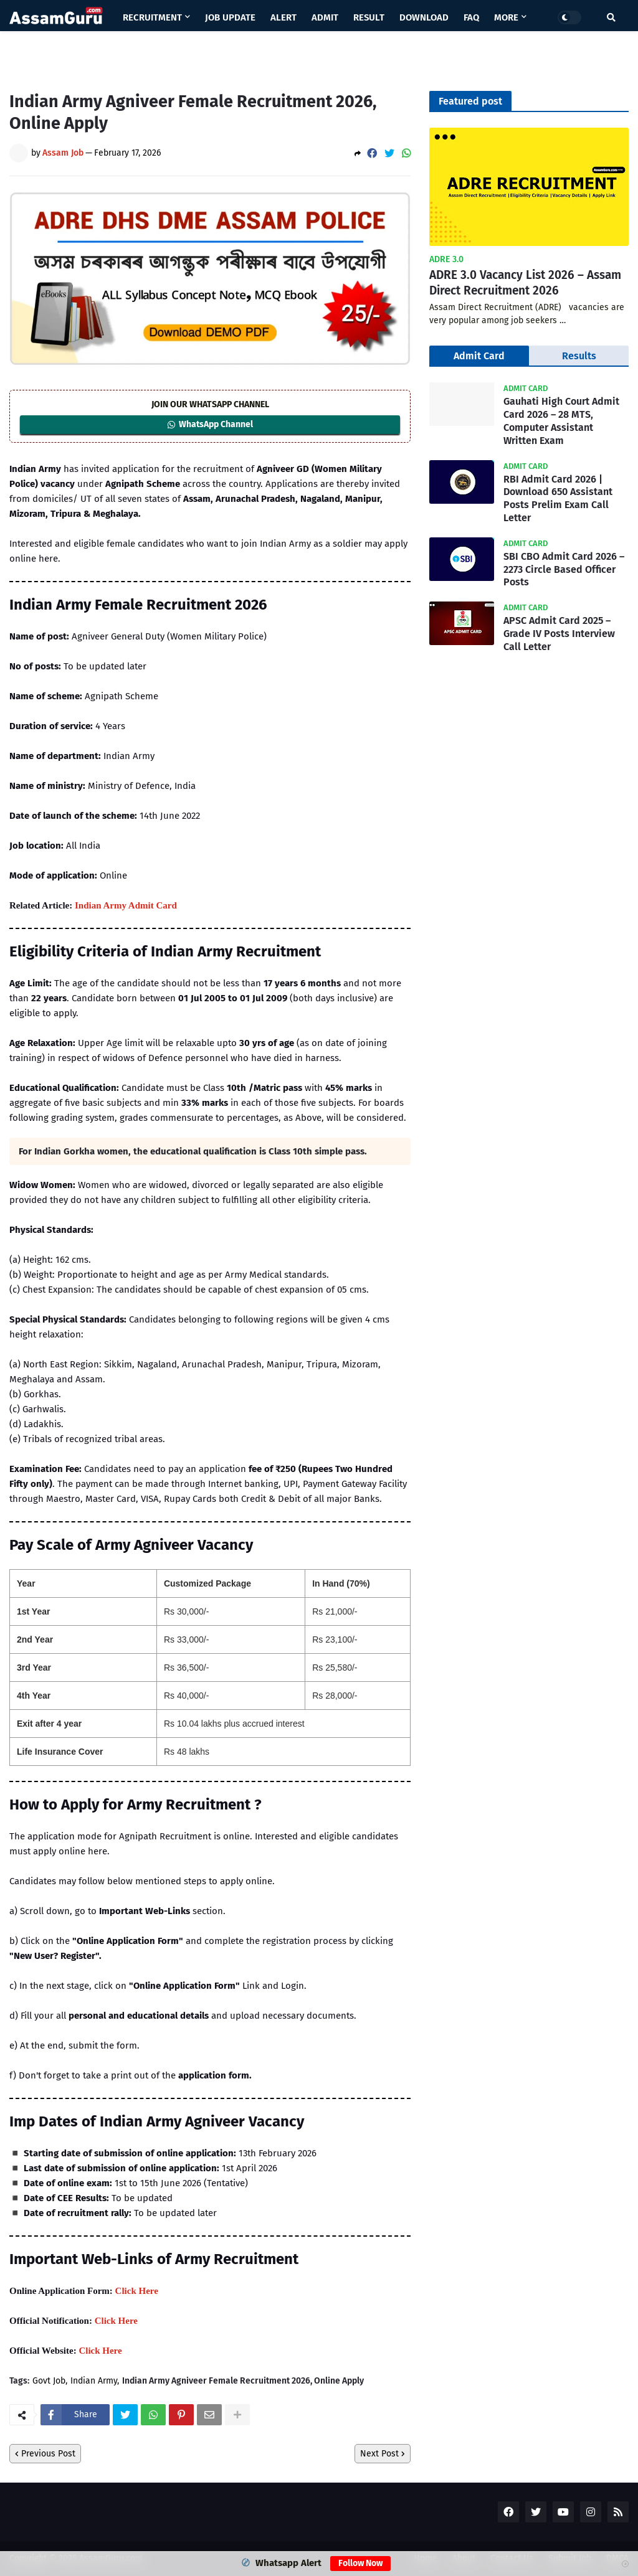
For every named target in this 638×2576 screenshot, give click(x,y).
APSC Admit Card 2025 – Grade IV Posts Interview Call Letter (559, 634)
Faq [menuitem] (471, 17)
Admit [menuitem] (325, 17)
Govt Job (48, 2381)
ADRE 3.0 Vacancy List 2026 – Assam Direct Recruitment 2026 (525, 283)
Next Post (379, 2453)
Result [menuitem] (368, 17)
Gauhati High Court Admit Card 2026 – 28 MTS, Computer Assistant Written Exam (561, 420)
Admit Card (479, 356)
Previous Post (48, 2453)
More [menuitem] (506, 17)
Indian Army (93, 2381)
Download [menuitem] (424, 17)
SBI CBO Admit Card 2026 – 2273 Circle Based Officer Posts (563, 569)
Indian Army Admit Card (126, 905)
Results (579, 356)
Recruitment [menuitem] (152, 17)
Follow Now (360, 2563)
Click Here (136, 2291)
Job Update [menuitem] (230, 17)
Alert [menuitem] (283, 17)
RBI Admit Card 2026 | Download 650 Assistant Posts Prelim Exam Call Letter (557, 498)
